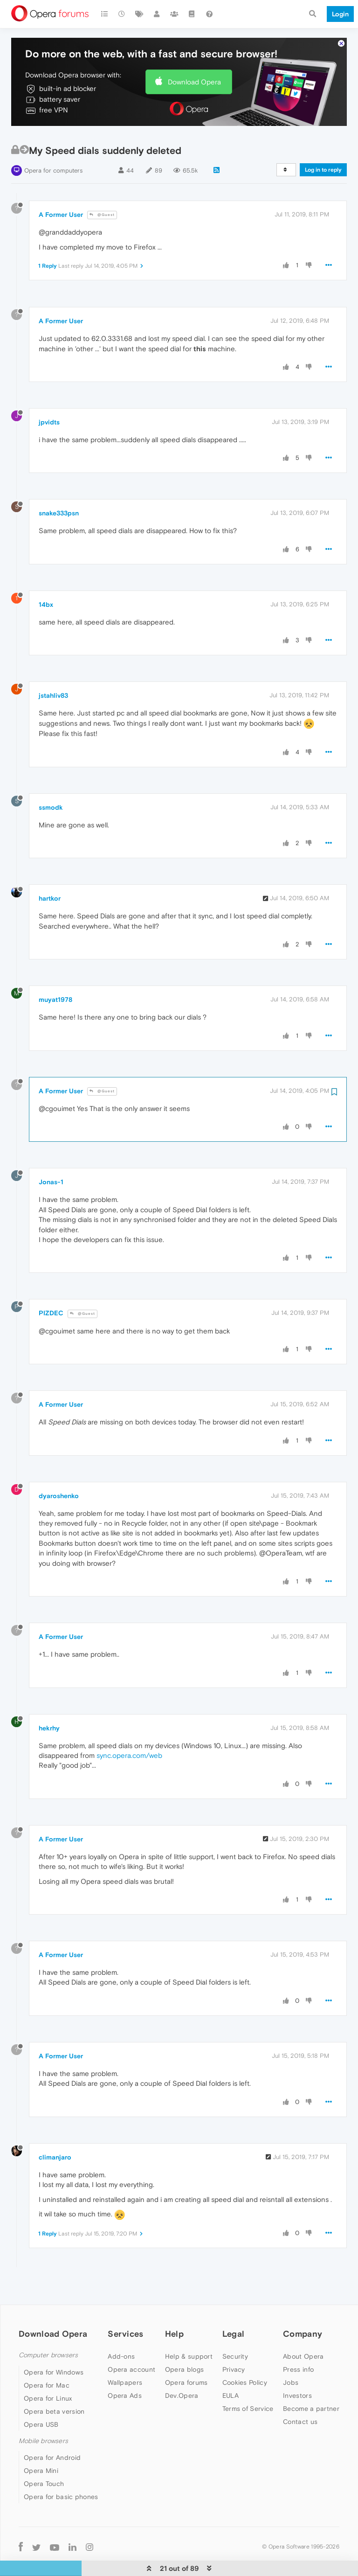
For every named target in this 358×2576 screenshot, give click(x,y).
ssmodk (51, 779)
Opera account (131, 2341)
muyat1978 (55, 971)
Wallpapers (125, 2354)
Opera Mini (41, 2442)
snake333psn (59, 484)
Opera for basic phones (61, 2468)
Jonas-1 (51, 1153)
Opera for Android (52, 2429)
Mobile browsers (43, 2412)
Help (174, 2305)
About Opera (303, 2328)
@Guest (102, 186)
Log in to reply (323, 141)
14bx (46, 576)
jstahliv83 (53, 667)
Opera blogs (184, 2341)
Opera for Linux (48, 2370)
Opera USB (41, 2396)
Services (125, 2305)
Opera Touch (44, 2455)
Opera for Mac (46, 2357)
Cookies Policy (244, 2354)
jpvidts (49, 393)
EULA (230, 2367)
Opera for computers (53, 142)
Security (235, 2328)
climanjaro (55, 2128)
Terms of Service (248, 2380)
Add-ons (121, 2328)
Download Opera (194, 53)
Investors (297, 2367)
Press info (298, 2341)
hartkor (50, 870)
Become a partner (311, 2380)
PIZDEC (51, 1284)
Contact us (300, 2393)
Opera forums (186, 2354)
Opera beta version (54, 2383)
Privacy (233, 2341)
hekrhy (49, 1699)
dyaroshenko (59, 1467)
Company (302, 2305)
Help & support (189, 2328)
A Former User (61, 186)
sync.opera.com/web (129, 1727)
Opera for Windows (53, 2343)
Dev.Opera (182, 2367)
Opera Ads (125, 2367)
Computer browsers (48, 2327)
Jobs (290, 2354)
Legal (233, 2305)
